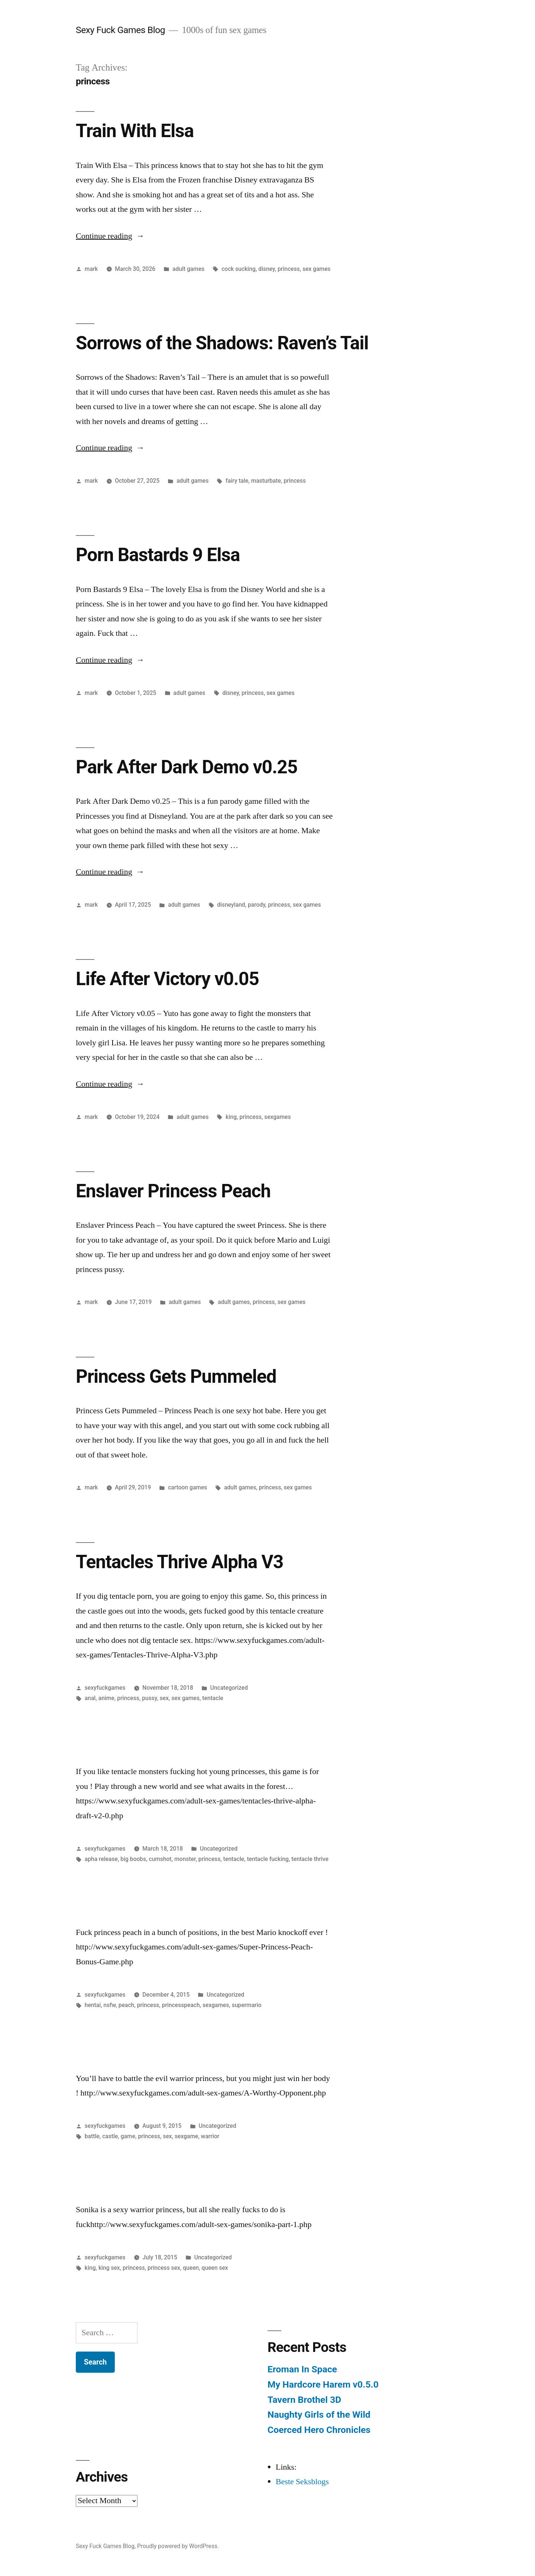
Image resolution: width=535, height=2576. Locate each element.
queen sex (215, 2267)
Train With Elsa (135, 131)
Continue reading (110, 236)
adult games (188, 268)
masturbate (266, 480)
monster (184, 1859)
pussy (149, 1698)
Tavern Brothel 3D (304, 2399)
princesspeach (181, 2005)
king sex (109, 2267)
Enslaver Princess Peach (173, 1191)
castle (110, 2136)
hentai (93, 2005)
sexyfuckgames (105, 1687)
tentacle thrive (309, 1859)
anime (106, 1698)
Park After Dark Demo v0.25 (186, 767)
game (128, 2136)
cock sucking (238, 268)
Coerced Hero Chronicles (319, 2429)
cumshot (160, 1859)
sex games (316, 268)
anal (90, 1698)
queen (191, 2267)
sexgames (277, 1116)
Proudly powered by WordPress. (178, 2546)
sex (164, 1698)
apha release (101, 1859)
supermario (247, 2005)
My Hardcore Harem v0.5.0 (323, 2384)
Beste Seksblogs (302, 2481)
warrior (210, 2136)
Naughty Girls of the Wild (319, 2414)
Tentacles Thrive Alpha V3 (179, 1562)
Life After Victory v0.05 (167, 979)
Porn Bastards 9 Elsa (158, 555)
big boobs (133, 1859)
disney (266, 268)
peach (126, 2005)
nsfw (110, 2005)
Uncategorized (229, 1687)
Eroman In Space (302, 2369)
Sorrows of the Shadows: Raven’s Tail (222, 343)
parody (256, 904)
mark (91, 268)
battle (92, 2136)
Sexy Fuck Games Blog (120, 30)
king (231, 1116)
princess (289, 268)
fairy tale (237, 480)
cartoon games (187, 1487)
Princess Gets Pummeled (176, 1376)
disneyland (231, 904)
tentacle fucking (268, 1859)
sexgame (186, 2136)
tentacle (212, 1698)
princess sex (163, 2267)
